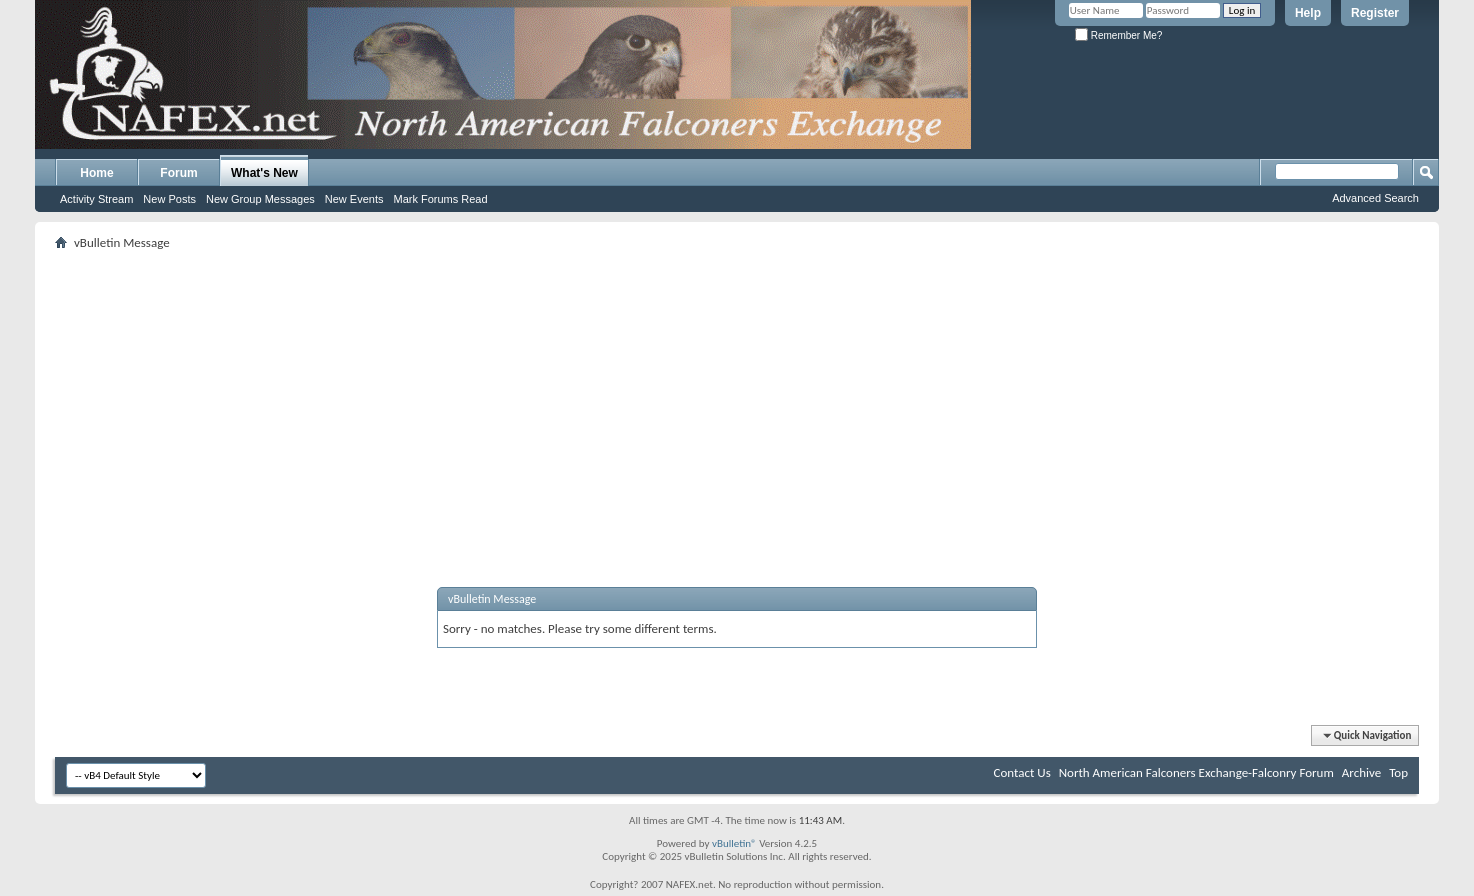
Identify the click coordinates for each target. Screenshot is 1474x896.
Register (1375, 13)
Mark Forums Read (440, 199)
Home (96, 173)
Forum (178, 173)
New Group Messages (260, 199)
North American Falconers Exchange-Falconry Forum (1196, 772)
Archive (1361, 772)
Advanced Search (1375, 198)
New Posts (169, 199)
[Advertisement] (737, 395)
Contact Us (1022, 772)
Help (1308, 13)
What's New (264, 173)
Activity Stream (96, 199)
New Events (354, 199)
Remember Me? (1118, 35)
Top (1398, 772)
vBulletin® (734, 843)
